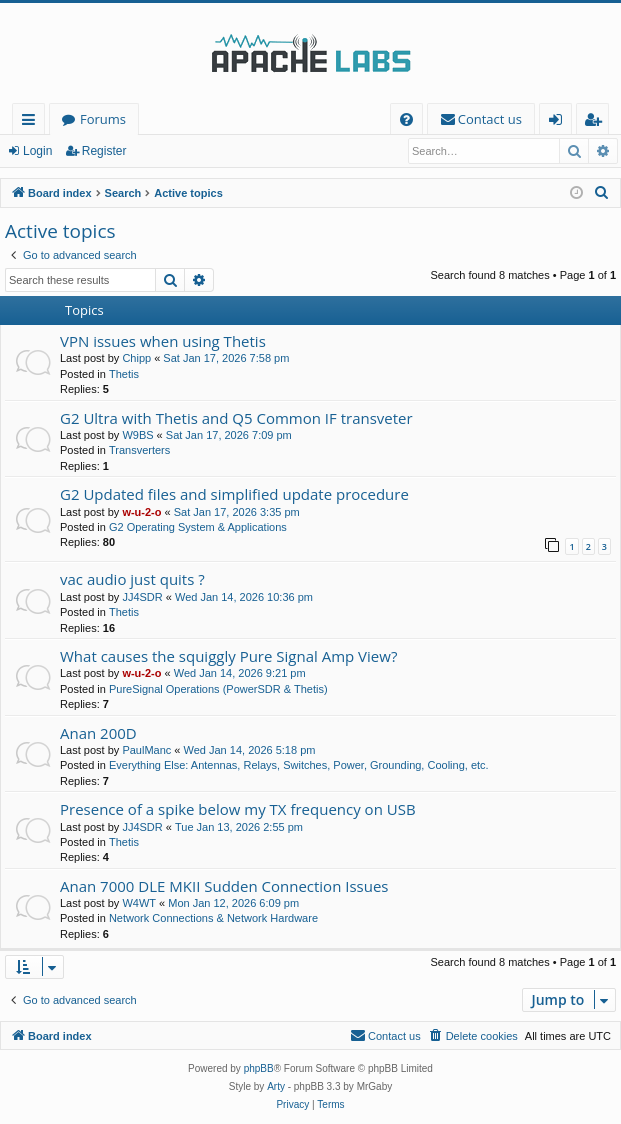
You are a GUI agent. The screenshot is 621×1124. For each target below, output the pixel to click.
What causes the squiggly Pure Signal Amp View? (228, 656)
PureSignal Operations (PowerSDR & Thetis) (218, 689)
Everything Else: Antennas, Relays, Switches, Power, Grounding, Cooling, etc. (299, 765)
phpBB (259, 1068)
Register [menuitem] (597, 122)
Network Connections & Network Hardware (213, 918)
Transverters (139, 450)
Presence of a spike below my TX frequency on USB (238, 809)
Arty (276, 1086)
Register (104, 151)
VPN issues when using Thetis (163, 341)
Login (37, 151)
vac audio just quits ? (132, 579)
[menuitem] (406, 119)
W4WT (139, 903)
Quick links (32, 122)
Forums (103, 119)
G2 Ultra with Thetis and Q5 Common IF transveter (236, 418)
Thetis (124, 374)
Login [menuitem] (559, 122)
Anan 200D (98, 733)
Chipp (136, 358)
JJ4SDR (142, 597)
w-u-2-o (141, 512)
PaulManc (146, 750)
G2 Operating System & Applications (198, 527)
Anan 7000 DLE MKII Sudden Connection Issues (224, 886)
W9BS (137, 435)
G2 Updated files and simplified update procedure (234, 494)
